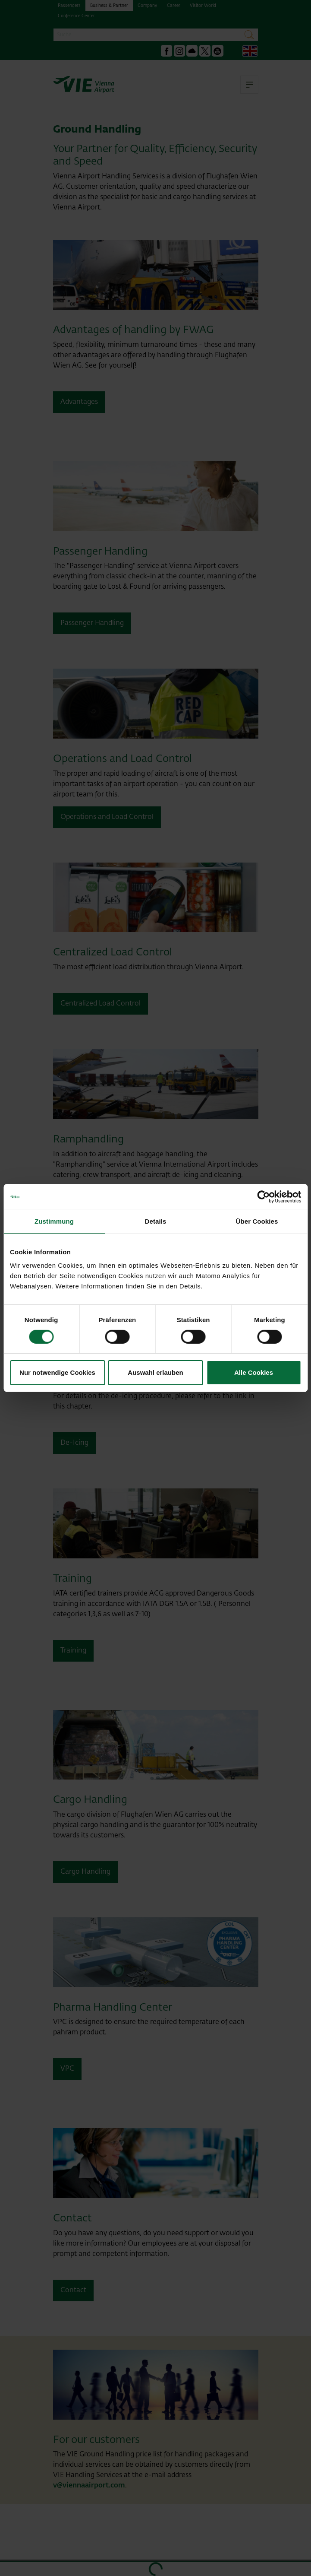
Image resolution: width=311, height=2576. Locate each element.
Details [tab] (155, 1221)
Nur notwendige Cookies (57, 1372)
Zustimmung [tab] (54, 1221)
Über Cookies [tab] (257, 1221)
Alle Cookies (253, 1372)
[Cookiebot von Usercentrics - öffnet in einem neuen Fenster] (263, 1196)
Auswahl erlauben (155, 1372)
